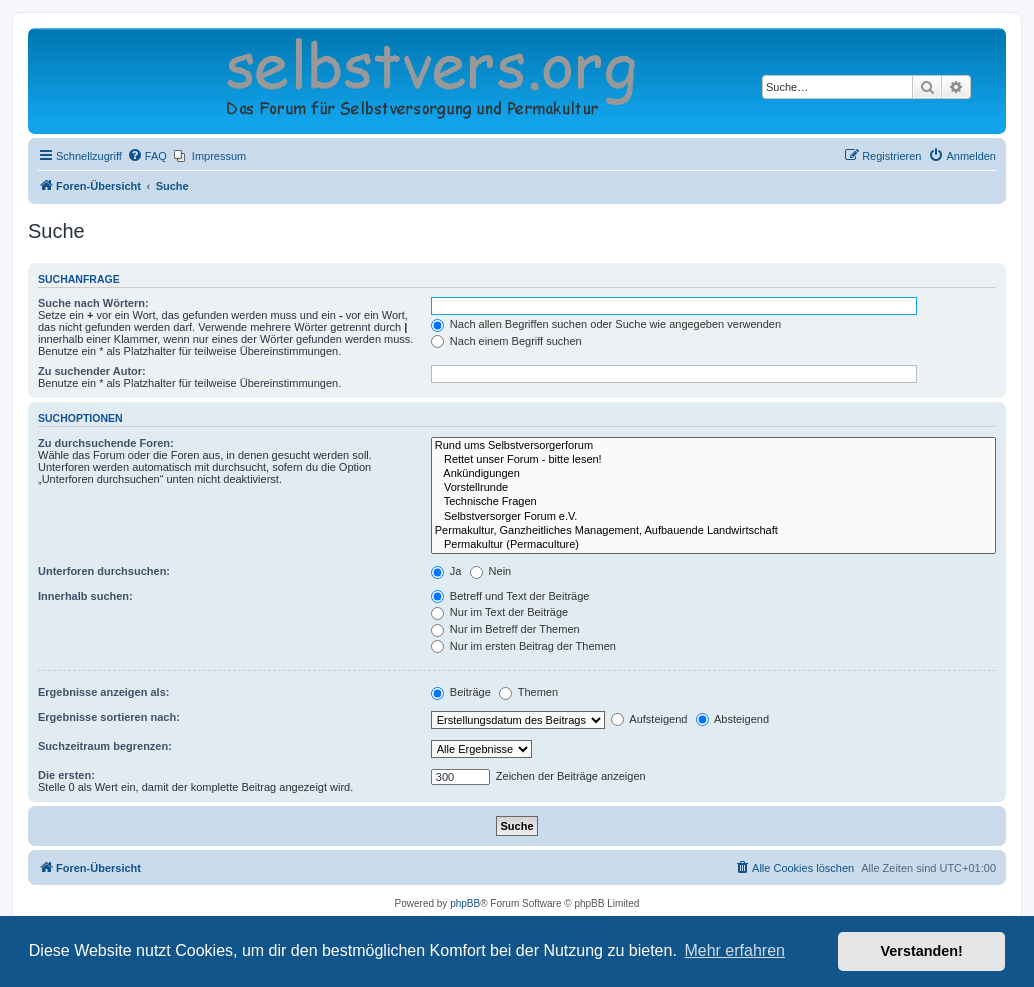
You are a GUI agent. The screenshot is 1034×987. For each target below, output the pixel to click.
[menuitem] (147, 156)
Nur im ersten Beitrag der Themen (523, 646)
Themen (528, 692)
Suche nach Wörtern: (93, 303)
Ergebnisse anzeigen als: (103, 692)
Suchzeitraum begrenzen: (105, 746)
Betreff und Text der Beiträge (510, 596)
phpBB (465, 903)
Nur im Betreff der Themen (505, 629)
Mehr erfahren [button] (734, 950)
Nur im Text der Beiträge (499, 612)
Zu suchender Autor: (92, 371)
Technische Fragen (713, 502)
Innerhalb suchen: (85, 596)
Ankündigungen (713, 474)
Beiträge (461, 692)
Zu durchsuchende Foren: (106, 443)
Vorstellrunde (713, 488)
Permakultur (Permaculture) (713, 545)
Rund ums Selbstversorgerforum (713, 446)
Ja (446, 571)
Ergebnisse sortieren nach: (109, 717)
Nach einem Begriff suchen (506, 341)
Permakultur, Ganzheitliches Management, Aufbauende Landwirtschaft (713, 531)
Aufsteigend (649, 719)
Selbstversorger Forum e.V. (713, 517)
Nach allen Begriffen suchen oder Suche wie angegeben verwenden (606, 324)
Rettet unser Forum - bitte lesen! (713, 460)
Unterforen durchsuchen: (104, 571)
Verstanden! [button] (922, 951)
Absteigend (733, 719)
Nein (491, 571)
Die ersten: (66, 775)
